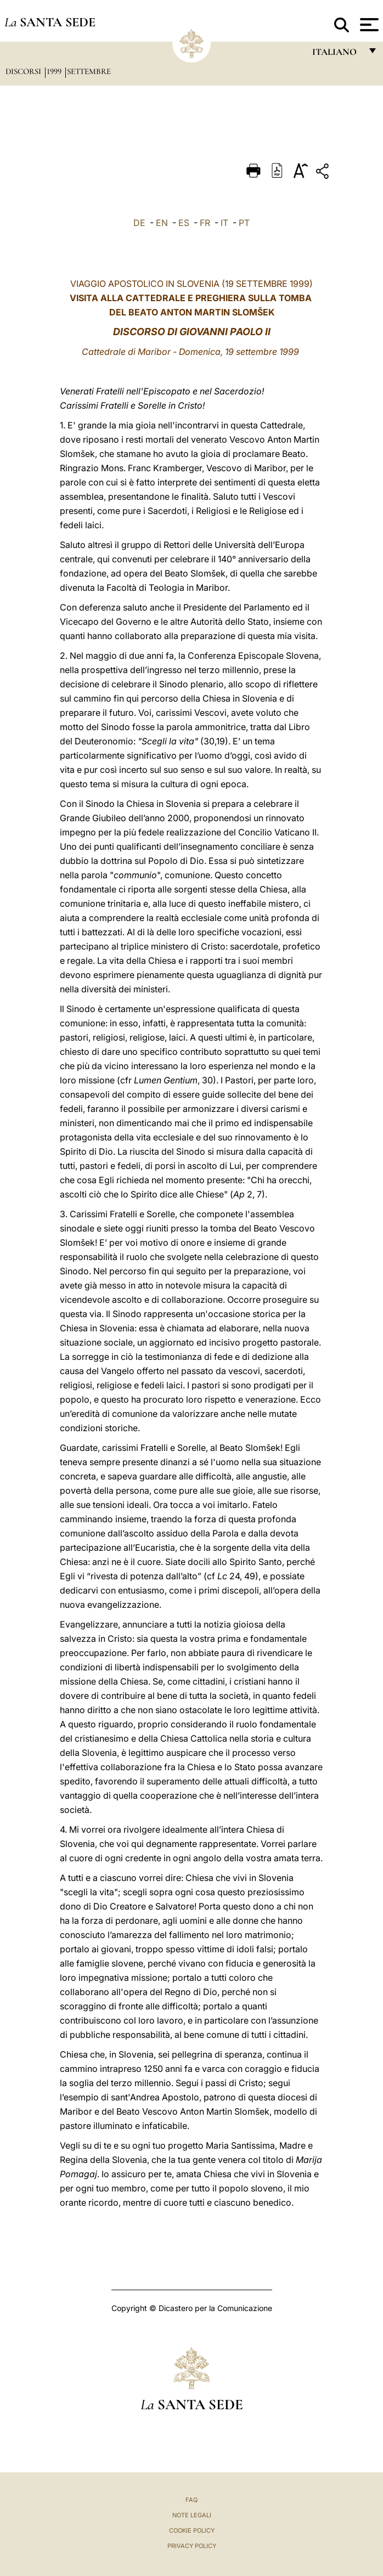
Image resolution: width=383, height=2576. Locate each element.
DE (139, 222)
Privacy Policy (191, 2546)
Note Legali (191, 2515)
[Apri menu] (368, 24)
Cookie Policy (192, 2530)
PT (244, 222)
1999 (55, 71)
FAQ (191, 2500)
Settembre (89, 71)
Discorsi (24, 71)
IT (224, 222)
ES (183, 222)
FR (205, 222)
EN (162, 222)
